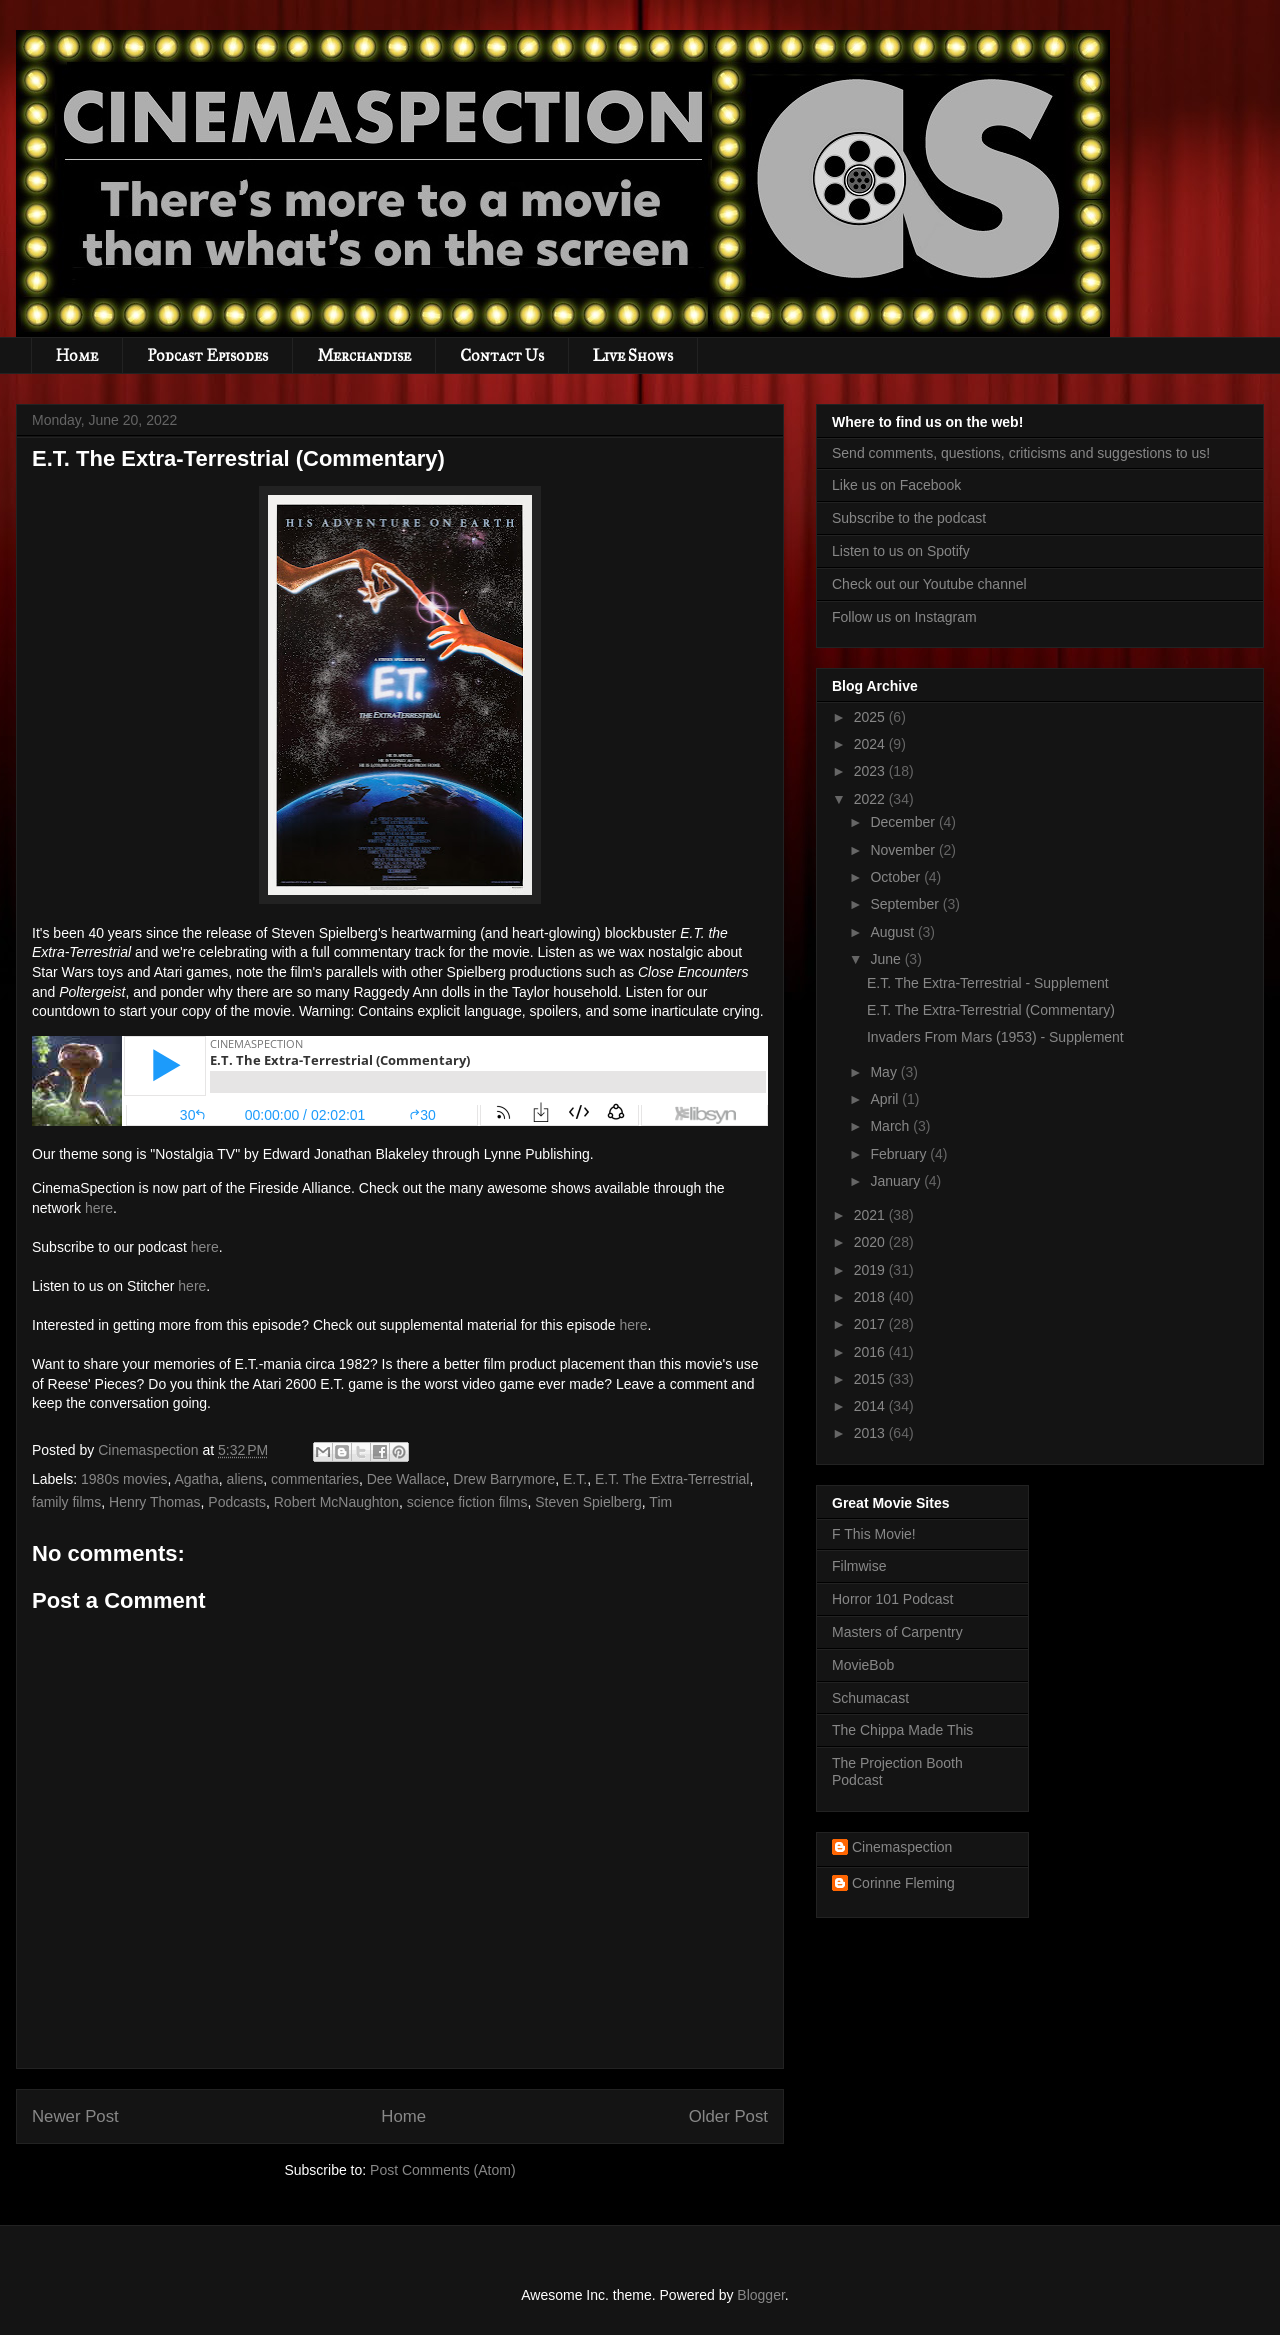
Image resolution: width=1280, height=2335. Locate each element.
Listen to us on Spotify (901, 551)
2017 (871, 1324)
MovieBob (863, 1665)
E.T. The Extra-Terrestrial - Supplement (988, 983)
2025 (871, 717)
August (893, 932)
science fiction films (467, 1502)
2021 (871, 1215)
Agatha (196, 1479)
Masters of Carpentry (897, 1632)
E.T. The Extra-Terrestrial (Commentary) (991, 1010)
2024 (871, 744)
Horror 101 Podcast (892, 1599)
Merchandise (364, 355)
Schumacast (870, 1698)
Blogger (760, 2295)
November (904, 850)
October (897, 877)
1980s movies (124, 1479)
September (906, 904)
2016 (871, 1352)
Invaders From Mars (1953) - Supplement (995, 1037)
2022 (871, 799)
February (900, 1154)
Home (77, 355)
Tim (660, 1502)
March (891, 1126)
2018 (871, 1297)
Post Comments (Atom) (442, 2170)
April (886, 1099)
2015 (871, 1379)
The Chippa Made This (902, 1730)
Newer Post (75, 2116)
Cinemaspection (902, 1847)
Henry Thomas (155, 1502)
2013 (871, 1433)
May (885, 1072)
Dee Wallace (406, 1479)
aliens (245, 1479)
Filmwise (859, 1566)
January (897, 1181)
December (904, 822)
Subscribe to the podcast (909, 518)
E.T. (575, 1479)
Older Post (728, 2116)
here (99, 1208)
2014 (871, 1406)
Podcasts (237, 1502)
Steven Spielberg (588, 1502)
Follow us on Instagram (904, 617)
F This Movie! (874, 1534)
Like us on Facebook (896, 485)
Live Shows (633, 355)
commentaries (315, 1479)
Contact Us (502, 355)
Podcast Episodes (207, 355)
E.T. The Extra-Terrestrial (672, 1479)
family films (66, 1502)
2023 (871, 771)
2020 (871, 1242)
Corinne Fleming (903, 1883)
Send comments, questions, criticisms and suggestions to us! (1021, 453)
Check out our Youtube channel (929, 584)
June (887, 959)
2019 (871, 1270)
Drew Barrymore (504, 1479)
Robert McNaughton (336, 1502)
